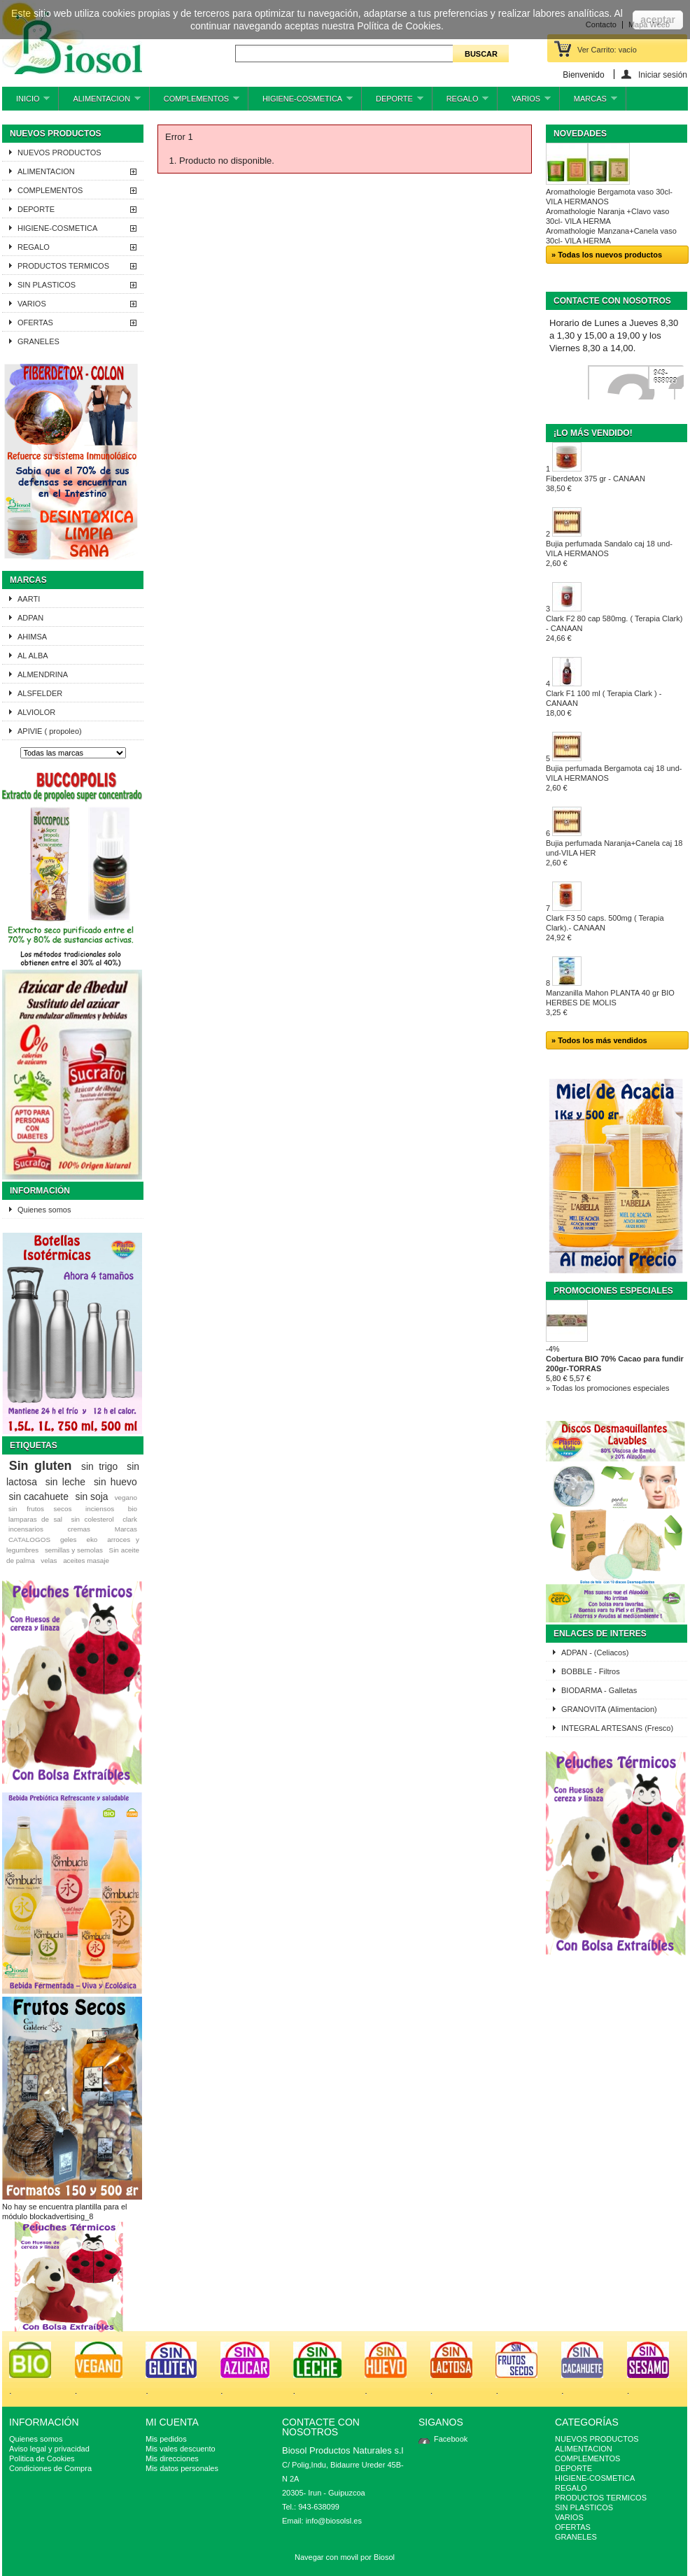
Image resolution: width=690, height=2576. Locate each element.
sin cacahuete (38, 1496)
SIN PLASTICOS (46, 285)
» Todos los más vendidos (599, 1040)
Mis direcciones (172, 2458)
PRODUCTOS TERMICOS (63, 266)
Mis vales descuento (181, 2448)
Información (40, 1191)
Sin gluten (40, 1466)
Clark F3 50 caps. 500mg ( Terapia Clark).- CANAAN (605, 928)
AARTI (28, 599)
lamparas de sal (35, 1519)
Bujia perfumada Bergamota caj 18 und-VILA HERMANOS (614, 778)
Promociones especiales (613, 1291)
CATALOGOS (29, 1539)
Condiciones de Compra (50, 2468)
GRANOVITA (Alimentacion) (609, 1709)
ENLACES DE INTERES (600, 1634)
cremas (79, 1529)
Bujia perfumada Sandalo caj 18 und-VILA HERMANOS (609, 553)
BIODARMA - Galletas (599, 1690)
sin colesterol (92, 1519)
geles (68, 1539)
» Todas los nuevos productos (606, 254)
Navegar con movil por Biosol (345, 2557)
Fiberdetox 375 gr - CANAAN (595, 483)
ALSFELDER (39, 693)
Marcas (28, 580)
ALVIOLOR (36, 712)
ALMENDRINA (42, 674)
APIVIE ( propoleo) (49, 731)
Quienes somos (44, 1209)
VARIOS (524, 102)
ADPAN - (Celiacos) (594, 1652)
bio (132, 1509)
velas (49, 1560)
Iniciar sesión (662, 74)
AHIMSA (32, 636)
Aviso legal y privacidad (49, 2448)
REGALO (460, 102)
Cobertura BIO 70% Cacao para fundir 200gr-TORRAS (615, 1363)
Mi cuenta (172, 2422)
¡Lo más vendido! (593, 433)
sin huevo (115, 1481)
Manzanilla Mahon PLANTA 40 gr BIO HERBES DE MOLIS (610, 1003)
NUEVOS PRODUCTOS (59, 152)
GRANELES (38, 341)
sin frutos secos (39, 1509)
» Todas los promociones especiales (608, 1388)
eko (91, 1539)
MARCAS (588, 102)
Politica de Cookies (42, 2458)
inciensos (99, 1509)
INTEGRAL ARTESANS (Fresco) (617, 1728)
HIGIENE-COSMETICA (300, 102)
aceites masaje (86, 1560)
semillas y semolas (74, 1550)
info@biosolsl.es (334, 2521)
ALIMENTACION (99, 102)
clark (129, 1519)
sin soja (91, 1496)
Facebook (450, 2439)
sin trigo (99, 1466)
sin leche (65, 1481)
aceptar (657, 19)
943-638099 (665, 377)
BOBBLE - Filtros (590, 1671)
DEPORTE (392, 102)
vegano (126, 1497)
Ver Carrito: (607, 49)
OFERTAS (35, 322)
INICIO (26, 102)
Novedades (580, 134)
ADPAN (30, 618)
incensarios (25, 1529)
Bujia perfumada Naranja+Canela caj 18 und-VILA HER (614, 853)
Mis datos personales (182, 2468)
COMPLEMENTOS (194, 102)
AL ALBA (32, 655)
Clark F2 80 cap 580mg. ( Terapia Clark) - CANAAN (614, 628)
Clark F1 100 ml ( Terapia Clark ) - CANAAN (603, 703)
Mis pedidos (166, 2439)
